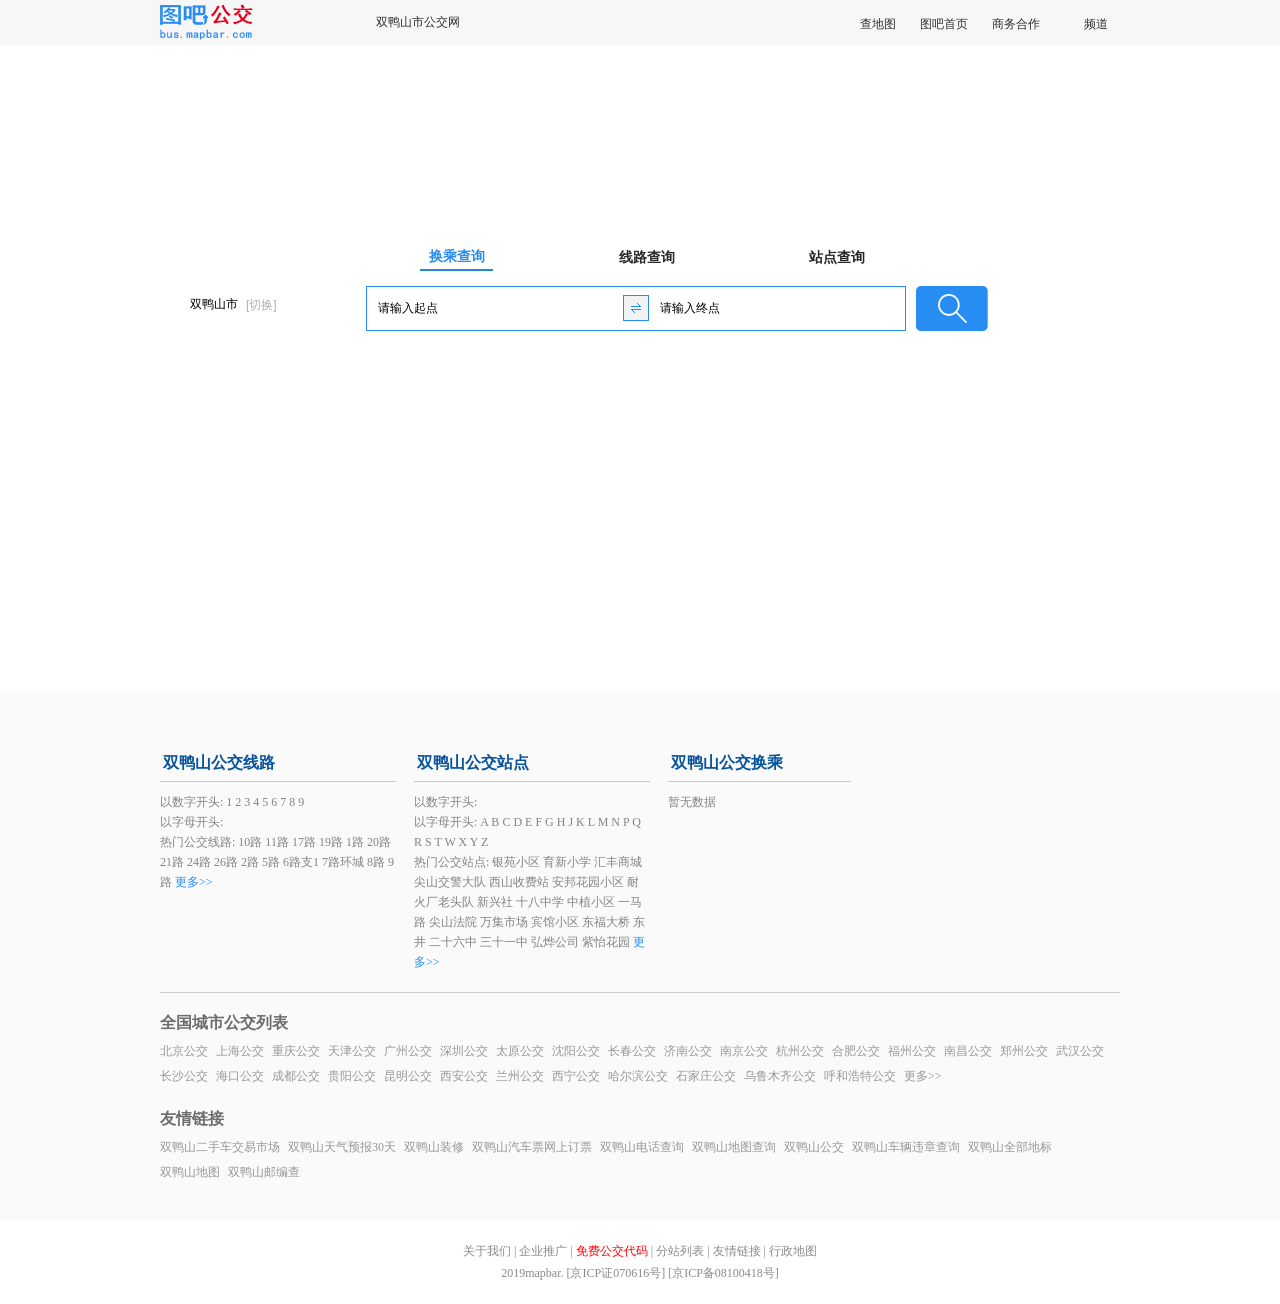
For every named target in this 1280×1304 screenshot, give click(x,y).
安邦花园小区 (588, 882)
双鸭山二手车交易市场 (220, 1147)
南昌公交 (968, 1051)
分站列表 (680, 1251)
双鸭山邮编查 (264, 1172)
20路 (379, 842)
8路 (376, 862)
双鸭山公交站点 (473, 762)
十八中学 (540, 902)
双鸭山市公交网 (418, 22)
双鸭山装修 (434, 1147)
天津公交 (352, 1051)
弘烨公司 (555, 942)
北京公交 (184, 1051)
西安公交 (464, 1076)
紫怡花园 (606, 942)
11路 (277, 842)
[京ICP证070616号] (615, 1273)
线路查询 (647, 257)
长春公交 (632, 1051)
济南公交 (688, 1051)
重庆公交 (296, 1051)
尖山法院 (453, 922)
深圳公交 (464, 1051)
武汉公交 (1080, 1051)
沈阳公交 (576, 1051)
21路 (172, 862)
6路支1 (301, 862)
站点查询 (837, 257)
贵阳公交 (352, 1076)
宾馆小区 (555, 922)
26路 (226, 862)
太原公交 (520, 1051)
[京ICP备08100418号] (723, 1273)
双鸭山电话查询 (642, 1147)
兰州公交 (520, 1076)
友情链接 (737, 1251)
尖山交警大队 (450, 882)
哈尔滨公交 (638, 1076)
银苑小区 (516, 862)
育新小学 (567, 862)
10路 (250, 842)
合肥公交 (856, 1051)
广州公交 (408, 1051)
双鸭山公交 (814, 1147)
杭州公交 (800, 1051)
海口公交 (240, 1076)
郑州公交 (1024, 1051)
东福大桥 (606, 922)
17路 (304, 842)
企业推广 (543, 1251)
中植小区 (591, 902)
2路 (250, 862)
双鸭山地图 (190, 1172)
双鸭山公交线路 (219, 762)
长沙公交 (184, 1076)
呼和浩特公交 (860, 1076)
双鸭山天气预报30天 (342, 1147)
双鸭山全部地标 (1010, 1147)
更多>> (194, 882)
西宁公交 (576, 1076)
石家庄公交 (706, 1076)
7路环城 (343, 862)
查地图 (878, 24)
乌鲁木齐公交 (780, 1076)
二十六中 (453, 942)
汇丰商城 (618, 862)
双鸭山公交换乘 (727, 762)
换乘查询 (457, 256)
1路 (355, 842)
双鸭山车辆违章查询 (906, 1147)
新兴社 (495, 902)
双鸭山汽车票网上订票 (532, 1147)
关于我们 (487, 1251)
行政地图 (793, 1251)
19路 (331, 842)
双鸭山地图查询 (734, 1147)
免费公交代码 (612, 1251)
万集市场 (504, 922)
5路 (271, 862)
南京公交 (744, 1051)
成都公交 (296, 1076)
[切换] (261, 305)
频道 (1096, 24)
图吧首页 (944, 24)
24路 (199, 862)
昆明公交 (408, 1076)
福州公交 (912, 1051)
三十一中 (504, 942)
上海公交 (240, 1051)
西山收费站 (519, 882)
